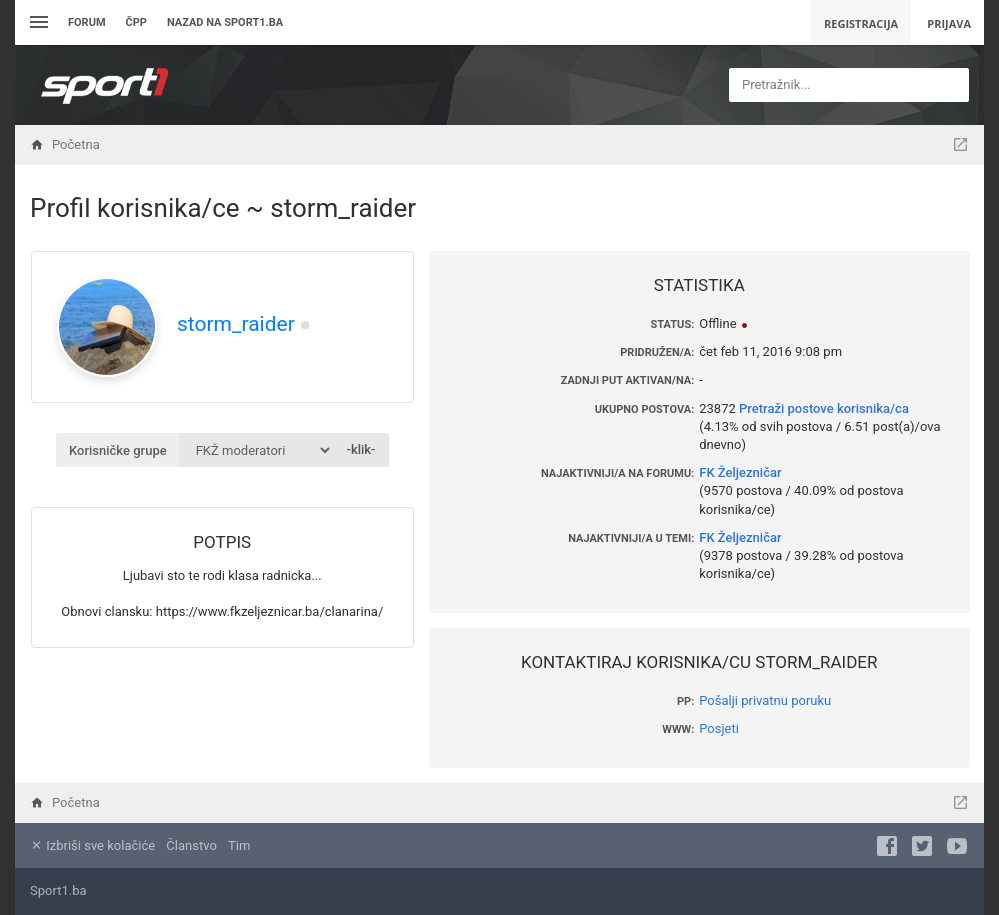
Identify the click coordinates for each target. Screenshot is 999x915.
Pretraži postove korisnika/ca (824, 408)
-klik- (360, 449)
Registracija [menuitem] (861, 23)
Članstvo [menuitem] (191, 845)
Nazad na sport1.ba (225, 22)
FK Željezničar (740, 472)
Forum (87, 22)
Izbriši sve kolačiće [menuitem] (92, 845)
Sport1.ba (58, 890)
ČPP (136, 22)
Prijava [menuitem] (949, 23)
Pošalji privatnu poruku (765, 700)
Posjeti (719, 728)
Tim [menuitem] (239, 845)
